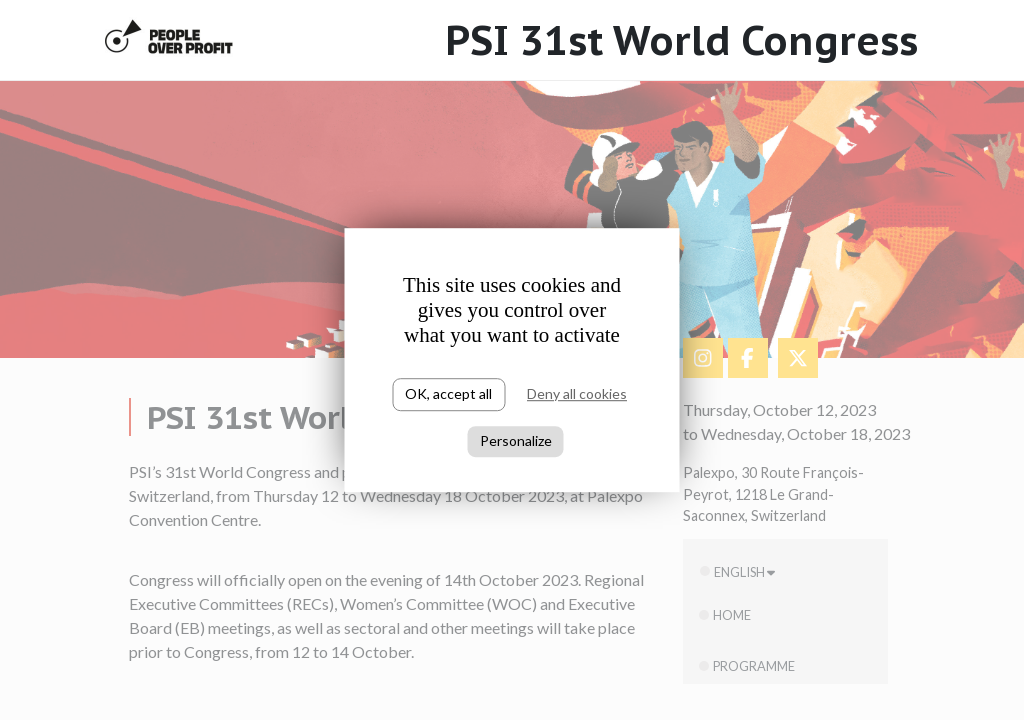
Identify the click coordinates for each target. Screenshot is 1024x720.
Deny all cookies (577, 393)
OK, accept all (448, 393)
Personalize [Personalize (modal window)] (516, 440)
